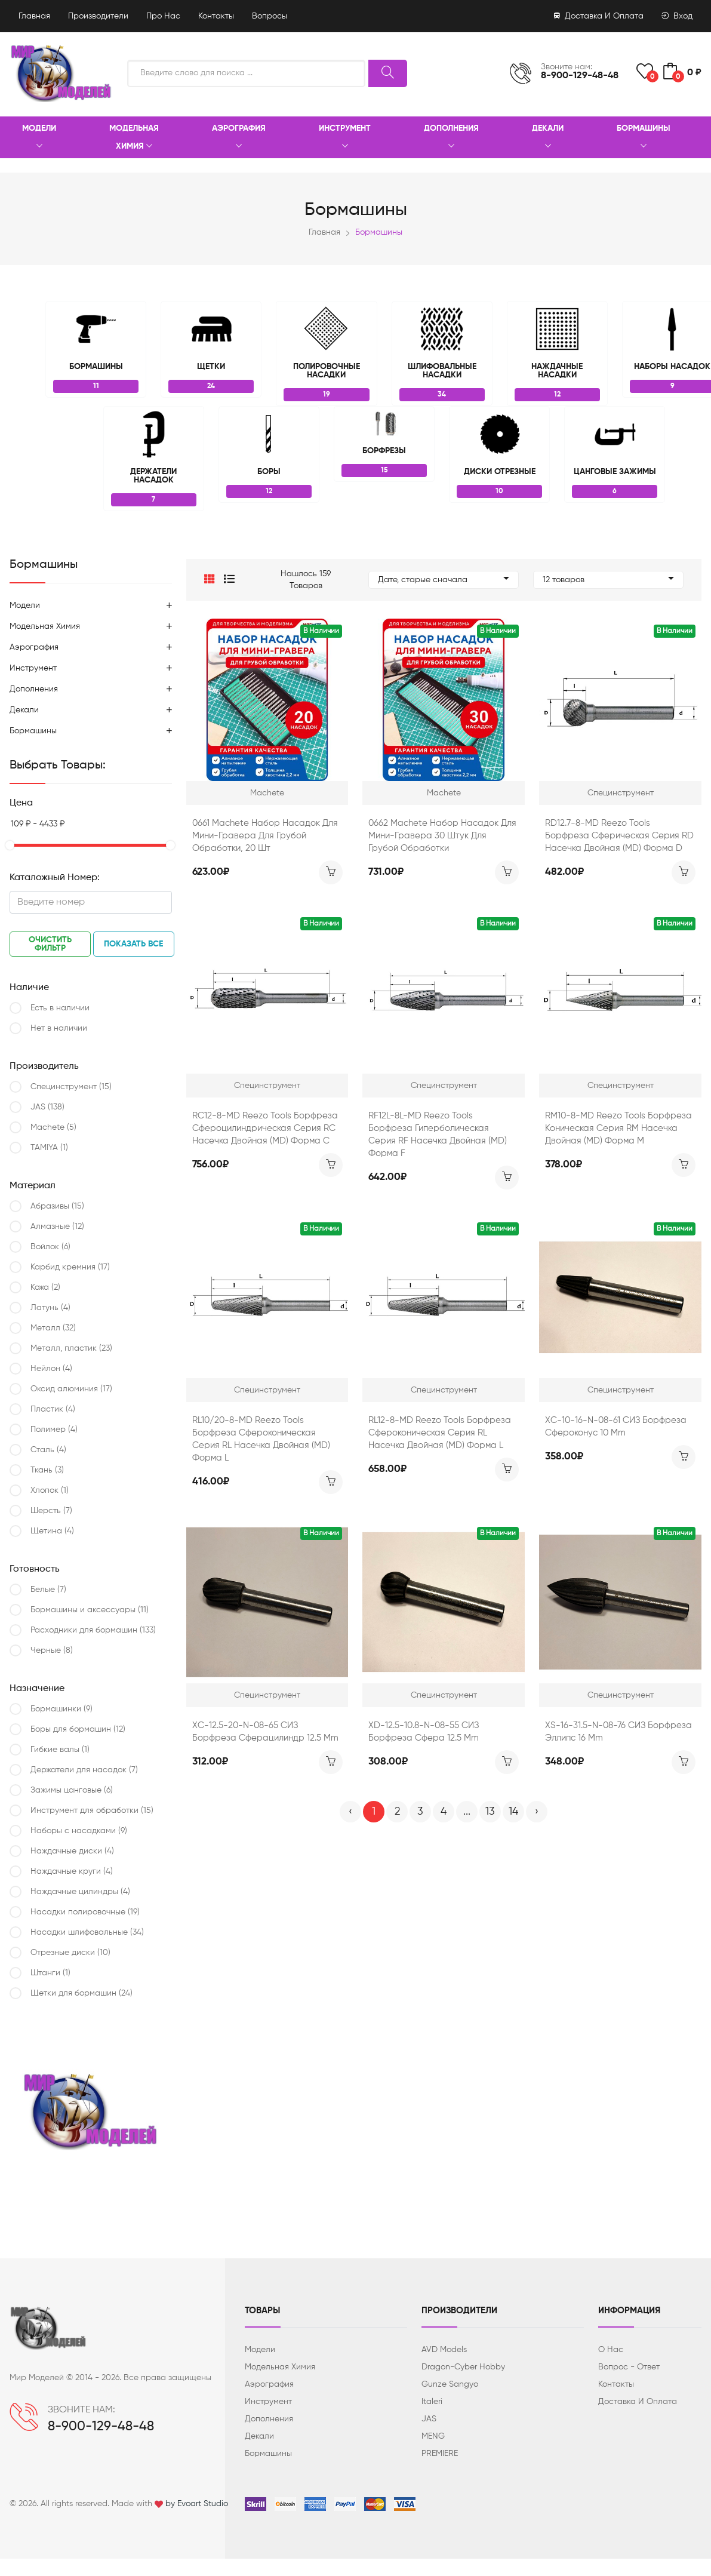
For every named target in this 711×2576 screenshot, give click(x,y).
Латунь (50, 1308)
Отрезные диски (70, 1953)
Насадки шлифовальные (87, 1932)
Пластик (52, 1409)
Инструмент (345, 138)
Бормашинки (61, 1709)
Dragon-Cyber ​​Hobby (463, 2367)
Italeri (431, 2401)
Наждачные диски (72, 1851)
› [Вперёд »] (536, 1811)
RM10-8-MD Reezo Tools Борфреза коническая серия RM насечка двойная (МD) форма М (618, 1128)
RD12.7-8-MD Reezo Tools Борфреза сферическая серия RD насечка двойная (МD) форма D (619, 836)
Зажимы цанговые (71, 1790)
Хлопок (49, 1490)
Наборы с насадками (78, 1831)
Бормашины (643, 138)
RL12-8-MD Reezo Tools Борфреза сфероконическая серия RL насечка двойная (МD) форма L (439, 1433)
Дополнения (451, 138)
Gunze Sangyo (449, 2384)
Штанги (50, 1973)
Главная (34, 16)
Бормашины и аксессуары (89, 1610)
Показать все (133, 944)
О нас (610, 2350)
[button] (209, 580)
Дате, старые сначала (443, 580)
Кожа (45, 1287)
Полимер (54, 1429)
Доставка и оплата (599, 16)
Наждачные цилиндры (80, 1892)
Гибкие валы (60, 1750)
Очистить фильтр (50, 944)
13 (490, 1811)
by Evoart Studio (196, 2504)
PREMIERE (439, 2453)
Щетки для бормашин (81, 1993)
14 (513, 1811)
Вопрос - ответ (629, 2367)
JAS (47, 1107)
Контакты (216, 16)
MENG (433, 2436)
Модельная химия (134, 138)
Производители (98, 16)
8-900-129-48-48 (579, 76)
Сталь (48, 1450)
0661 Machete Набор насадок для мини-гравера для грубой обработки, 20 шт (265, 836)
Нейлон (51, 1369)
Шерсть (51, 1511)
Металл (53, 1328)
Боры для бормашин (77, 1729)
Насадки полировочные (85, 1912)
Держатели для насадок (84, 1770)
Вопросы (269, 16)
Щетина (52, 1531)
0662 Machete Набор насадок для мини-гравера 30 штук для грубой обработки (442, 836)
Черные (51, 1650)
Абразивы (57, 1206)
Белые (48, 1590)
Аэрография (239, 138)
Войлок (50, 1247)
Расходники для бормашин (93, 1630)
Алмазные (57, 1226)
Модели (39, 138)
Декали (548, 138)
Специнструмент (71, 1087)
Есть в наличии (60, 1008)
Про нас (163, 16)
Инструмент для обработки (91, 1810)
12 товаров (608, 580)
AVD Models (444, 2350)
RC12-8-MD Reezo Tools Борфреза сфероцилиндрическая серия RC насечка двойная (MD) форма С (265, 1128)
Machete (53, 1127)
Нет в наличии (58, 1028)
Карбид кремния (70, 1267)
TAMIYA (49, 1148)
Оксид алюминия (71, 1389)
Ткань (47, 1470)
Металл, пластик (71, 1348)
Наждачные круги (71, 1871)
